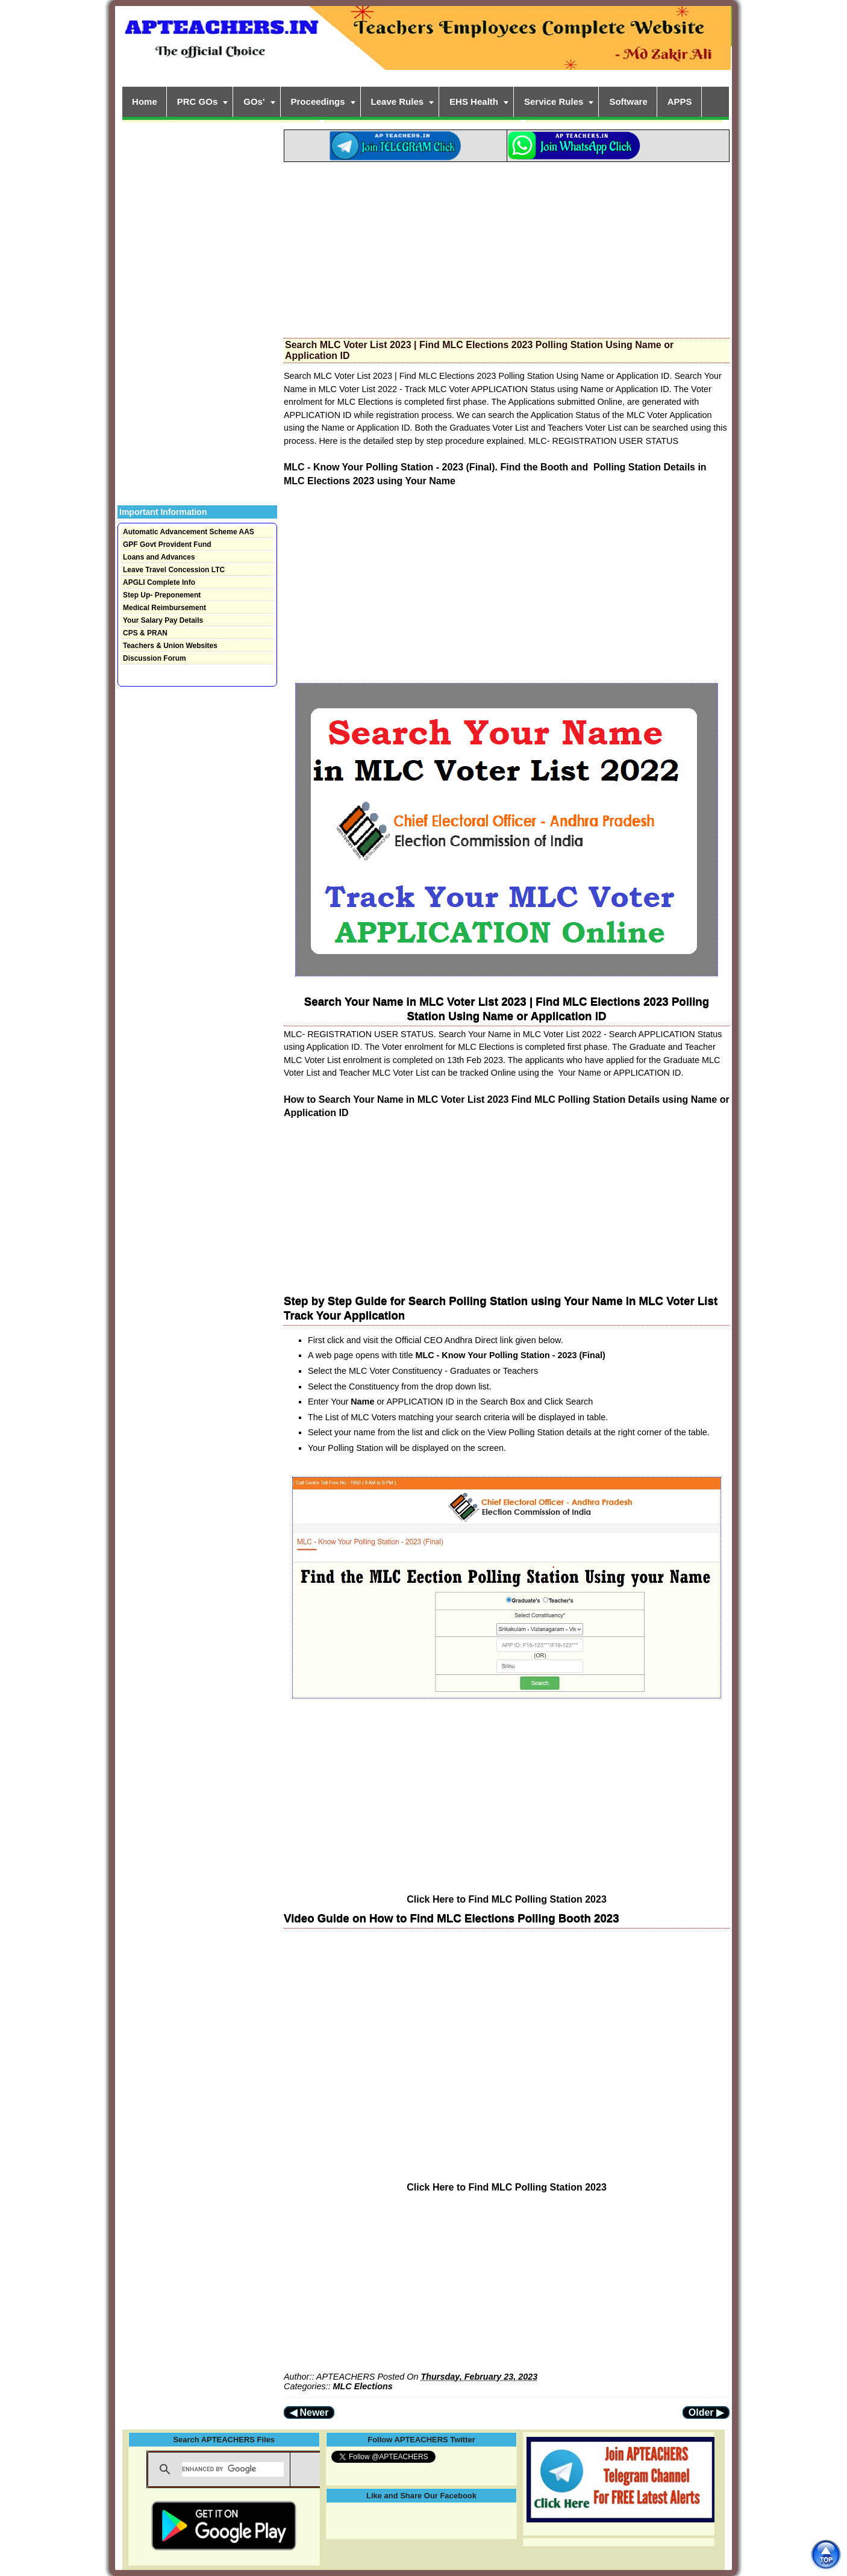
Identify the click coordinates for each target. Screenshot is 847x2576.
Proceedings (318, 101)
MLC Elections (363, 2386)
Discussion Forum (154, 658)
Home (144, 101)
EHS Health (473, 101)
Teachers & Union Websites (170, 645)
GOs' (253, 101)
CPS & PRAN (145, 633)
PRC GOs (197, 101)
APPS (679, 101)
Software (628, 101)
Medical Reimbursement (164, 607)
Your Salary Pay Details (163, 620)
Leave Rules (397, 101)
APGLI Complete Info (159, 582)
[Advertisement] (507, 246)
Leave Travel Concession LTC (174, 570)
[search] (233, 2469)
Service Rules (553, 101)
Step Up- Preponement (162, 595)
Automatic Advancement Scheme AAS (188, 532)
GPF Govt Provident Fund (167, 544)
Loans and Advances (159, 557)
